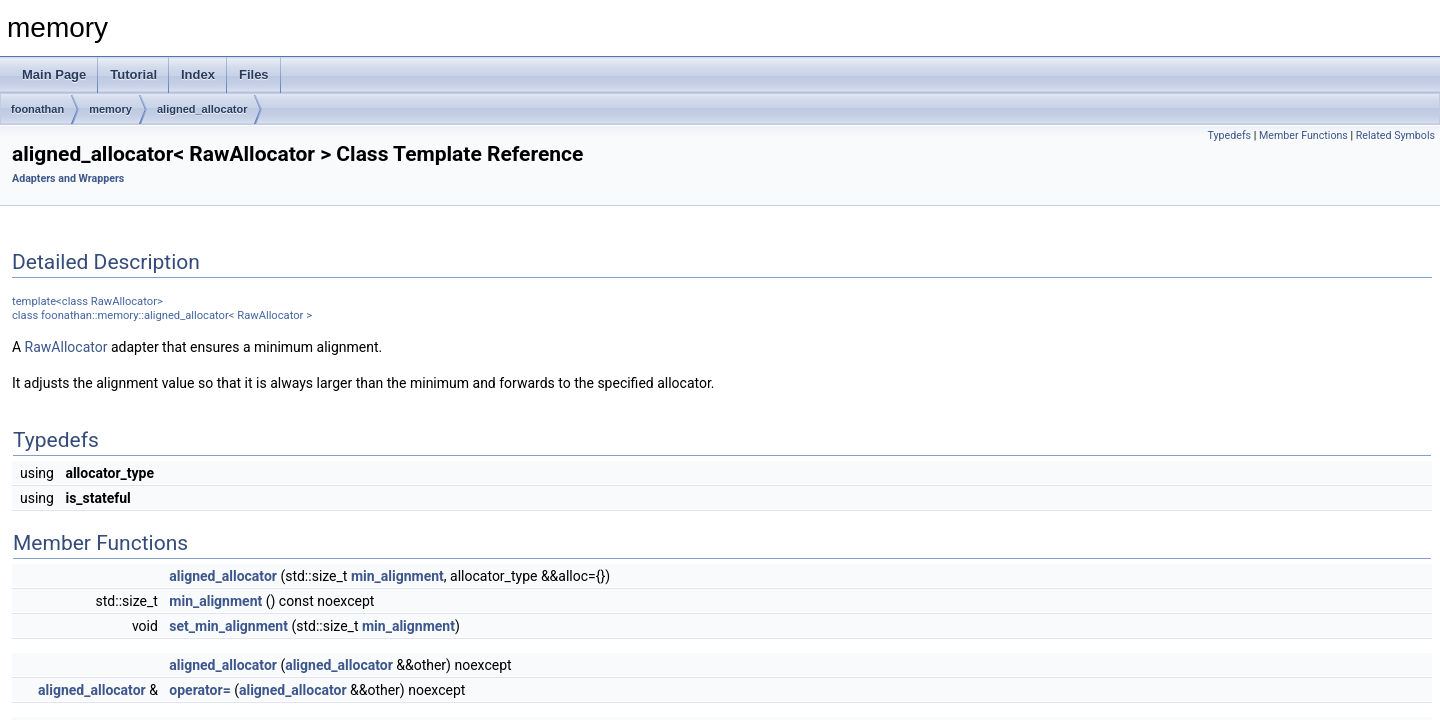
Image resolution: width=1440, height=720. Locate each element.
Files (254, 74)
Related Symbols (1395, 135)
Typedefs (1230, 135)
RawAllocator (66, 347)
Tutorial (133, 74)
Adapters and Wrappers (68, 178)
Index (198, 74)
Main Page (54, 74)
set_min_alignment (228, 626)
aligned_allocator (202, 109)
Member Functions (1303, 135)
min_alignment (397, 576)
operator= (199, 690)
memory (110, 109)
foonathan (37, 109)
